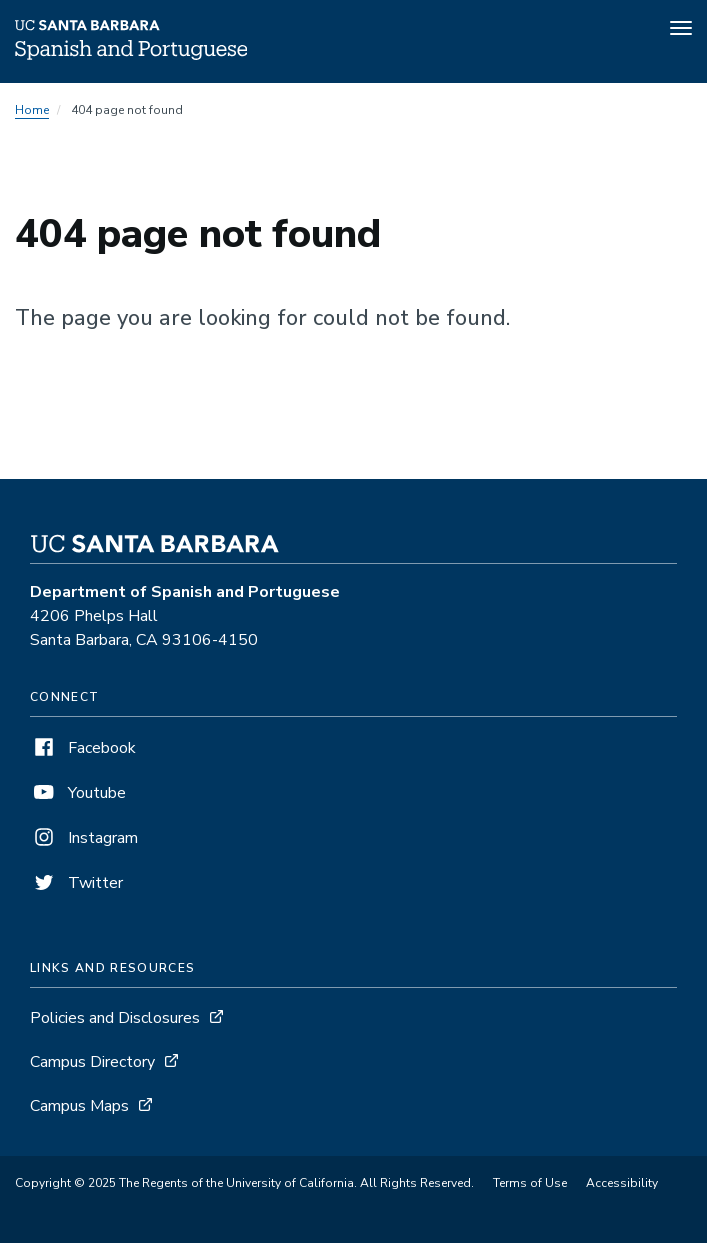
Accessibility (622, 1183)
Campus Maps (79, 1106)
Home (32, 110)
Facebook (83, 748)
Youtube (78, 793)
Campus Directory (92, 1062)
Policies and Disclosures (115, 1018)
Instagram (84, 838)
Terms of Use (530, 1183)
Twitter (76, 883)
